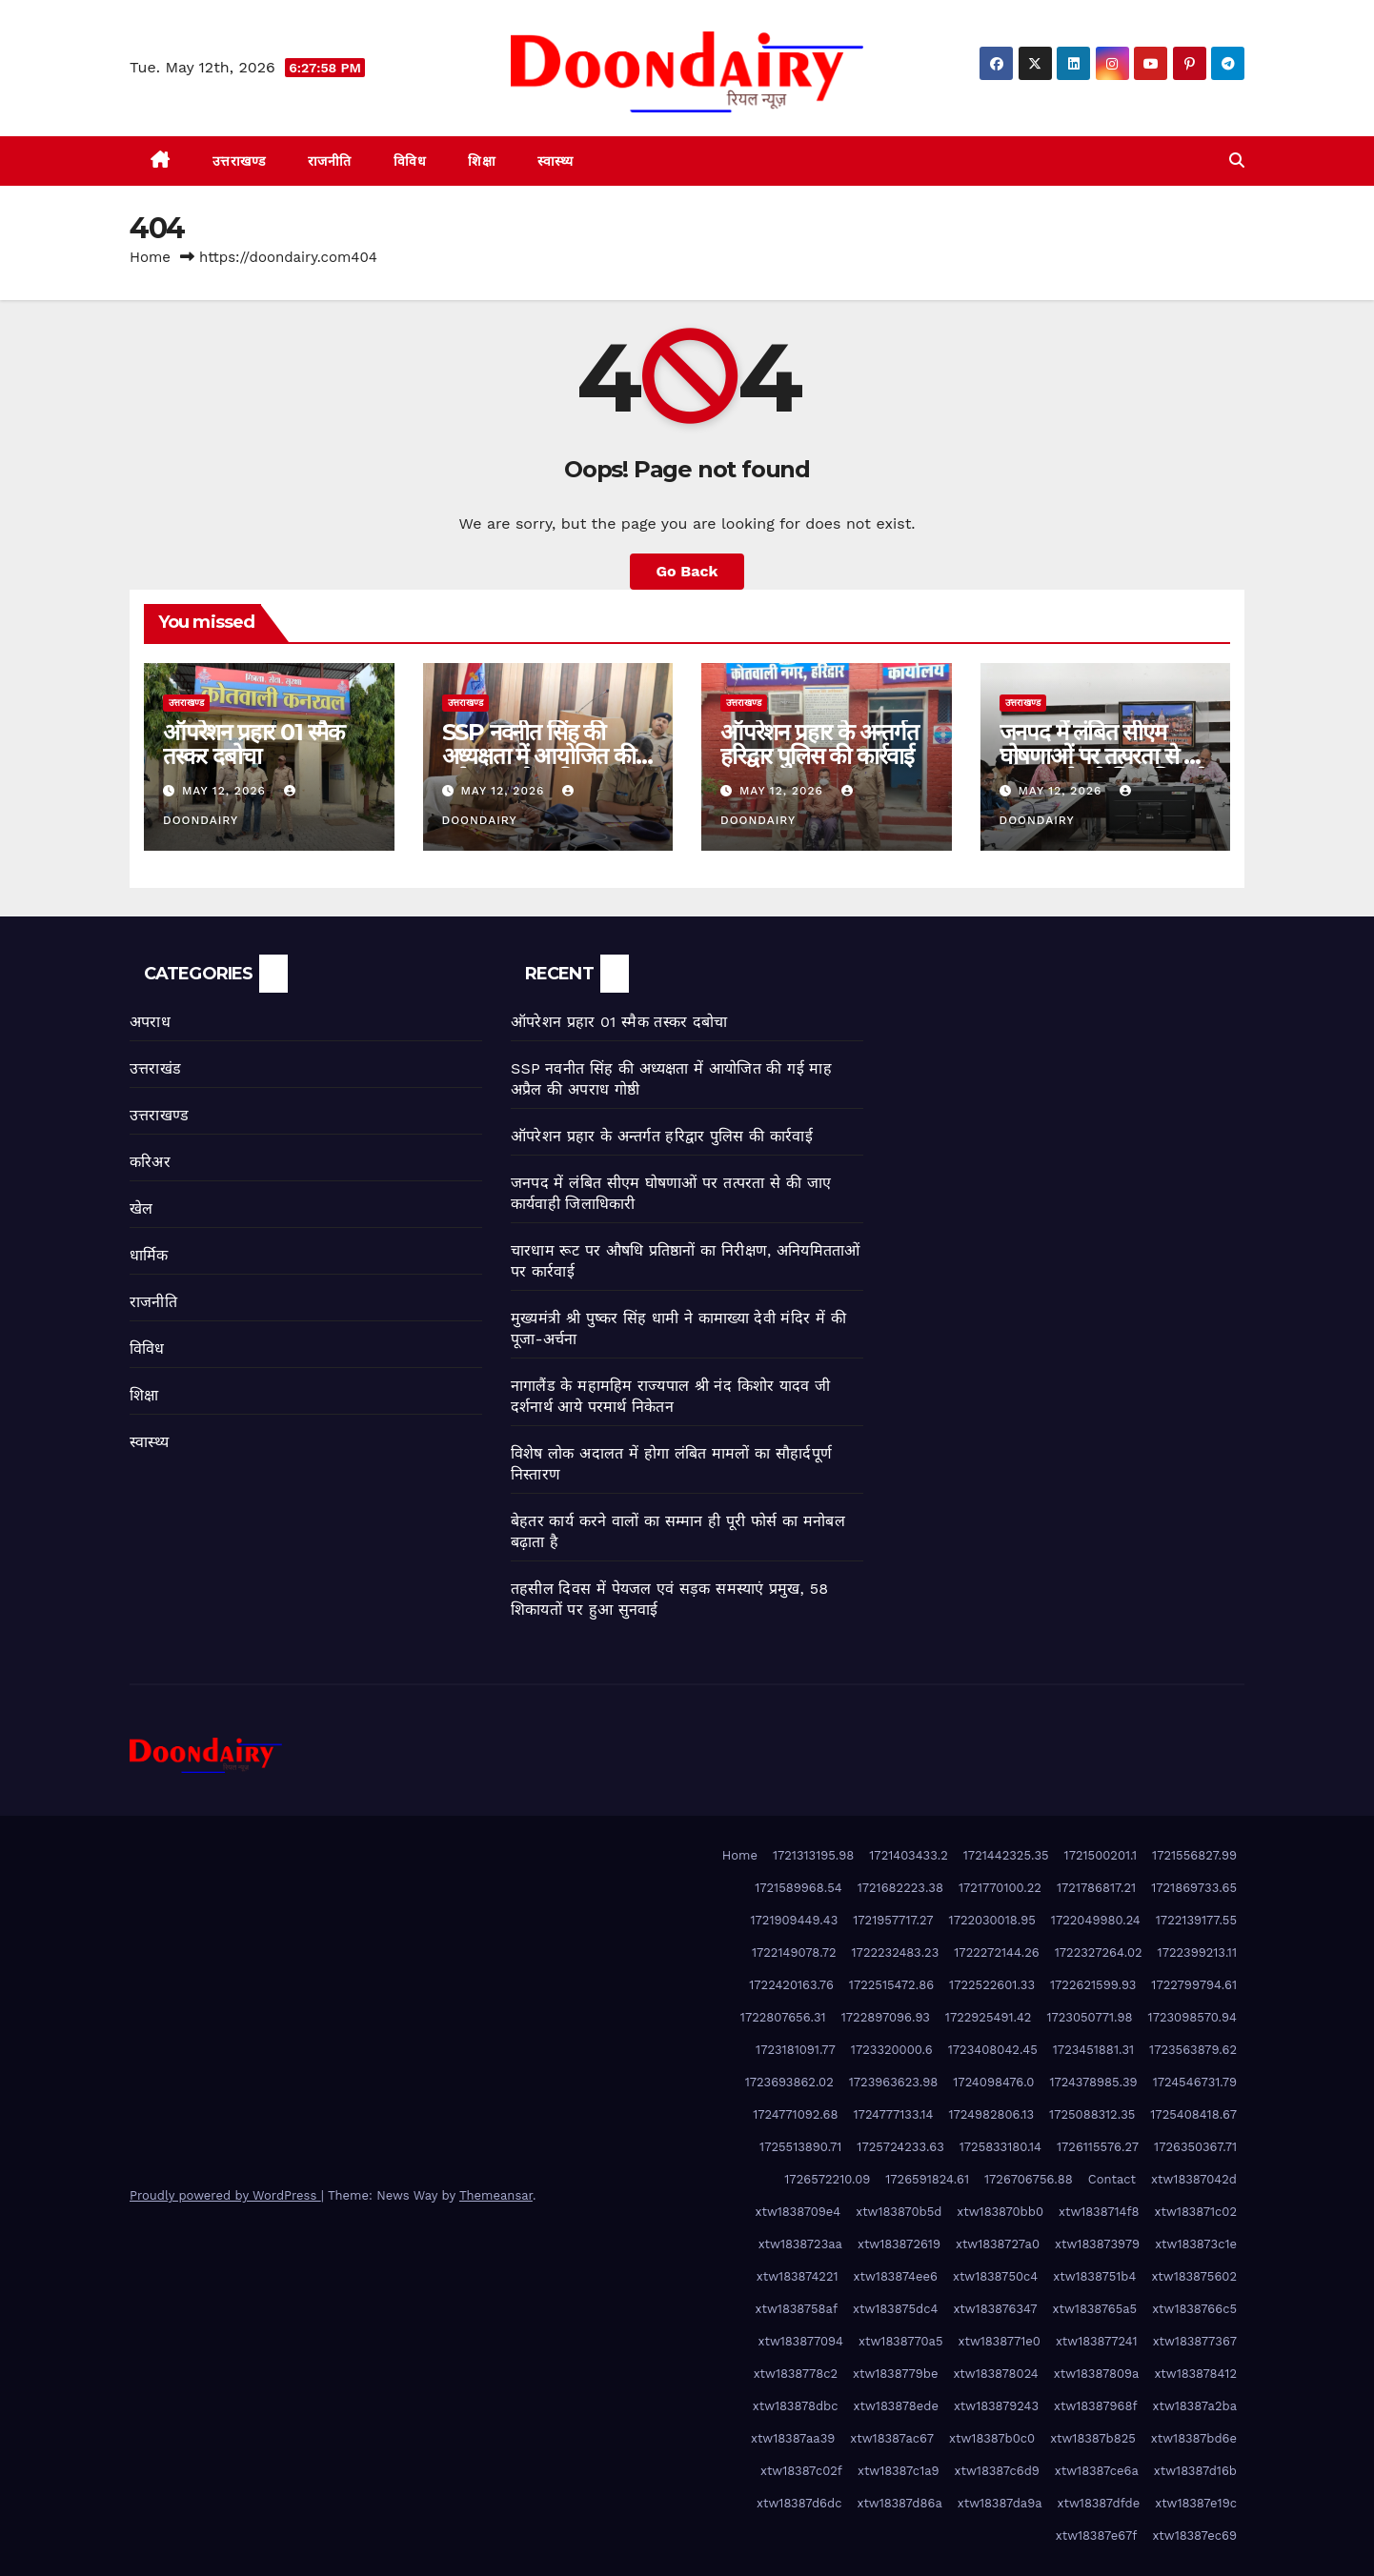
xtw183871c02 (1196, 2211)
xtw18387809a (1097, 2373)
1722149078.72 (794, 1952)
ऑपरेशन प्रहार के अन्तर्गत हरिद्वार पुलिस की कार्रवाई (819, 744)
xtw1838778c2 (796, 2373)
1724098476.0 (993, 2082)
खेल (141, 1208)
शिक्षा (481, 161)
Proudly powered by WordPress (225, 2195)
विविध (410, 161)
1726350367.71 (1195, 2147)
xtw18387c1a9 (899, 2471)
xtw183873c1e (1196, 2244)
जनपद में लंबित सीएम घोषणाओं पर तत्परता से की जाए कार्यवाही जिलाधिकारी (1103, 756)
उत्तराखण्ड (239, 161)
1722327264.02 (1098, 1952)
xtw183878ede (896, 2406)
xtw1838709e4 (798, 2211)
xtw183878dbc (796, 2406)
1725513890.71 (800, 2147)
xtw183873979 (1097, 2244)
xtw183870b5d (898, 2211)
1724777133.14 (894, 2114)
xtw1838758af (797, 2309)
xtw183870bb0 (1000, 2211)
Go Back (687, 571)
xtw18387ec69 (1194, 2535)
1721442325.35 (1006, 1855)
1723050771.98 (1089, 2017)
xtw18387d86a (899, 2503)
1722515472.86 (891, 1985)
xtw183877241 (1097, 2341)
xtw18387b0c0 (992, 2438)
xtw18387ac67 (892, 2438)
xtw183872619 (899, 2244)
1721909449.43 (795, 1920)
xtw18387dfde (1099, 2503)
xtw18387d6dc (799, 2503)
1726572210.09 (827, 2179)
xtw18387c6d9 (997, 2471)
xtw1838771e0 (1000, 2341)
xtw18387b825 (1093, 2438)
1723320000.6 (892, 2050)
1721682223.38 (900, 1888)
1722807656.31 (783, 2017)
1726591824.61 (927, 2179)
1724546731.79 (1195, 2082)
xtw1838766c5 (1194, 2309)
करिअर (150, 1162)
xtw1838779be (895, 2373)
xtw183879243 (996, 2406)
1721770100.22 (1000, 1888)
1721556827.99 (1194, 1855)
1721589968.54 (798, 1888)
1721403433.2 (908, 1855)
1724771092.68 (795, 2114)
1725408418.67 (1193, 2114)
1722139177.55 (1196, 1920)
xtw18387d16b (1195, 2471)
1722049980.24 (1096, 1920)
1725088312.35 (1092, 2114)
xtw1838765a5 (1095, 2309)
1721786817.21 (1096, 1888)
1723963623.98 (894, 2082)
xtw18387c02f (801, 2471)
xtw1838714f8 (1099, 2211)
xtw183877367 (1195, 2341)
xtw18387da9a (1000, 2503)
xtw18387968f (1095, 2406)
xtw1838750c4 (995, 2276)
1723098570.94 (1192, 2017)
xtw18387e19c (1196, 2503)
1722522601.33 (992, 1985)
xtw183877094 (801, 2341)
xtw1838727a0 (998, 2244)
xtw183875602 (1194, 2276)
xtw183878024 (995, 2373)
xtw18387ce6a (1097, 2471)
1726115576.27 (1098, 2147)
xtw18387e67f (1097, 2535)
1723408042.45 (993, 2050)
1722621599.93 (1093, 1985)
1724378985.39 (1093, 2082)
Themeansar (496, 2195)
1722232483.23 (896, 1952)
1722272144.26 (996, 1952)
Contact (1112, 2179)
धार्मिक (149, 1255)
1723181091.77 (796, 2050)
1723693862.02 (789, 2082)
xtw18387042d (1194, 2179)
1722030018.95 (992, 1920)
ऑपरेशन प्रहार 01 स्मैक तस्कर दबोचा (253, 744)
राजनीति (330, 161)
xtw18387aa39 (793, 2438)
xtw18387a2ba (1195, 2406)
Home (150, 257)
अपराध (150, 1022)
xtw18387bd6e (1194, 2438)
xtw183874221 (798, 2276)
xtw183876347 (995, 2309)
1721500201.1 (1100, 1855)
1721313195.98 (813, 1855)
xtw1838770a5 (900, 2341)
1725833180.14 (1000, 2147)
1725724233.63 (900, 2147)
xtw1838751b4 (1094, 2276)
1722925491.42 (988, 2017)
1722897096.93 (885, 2017)
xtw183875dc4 (895, 2309)
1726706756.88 (1028, 2179)
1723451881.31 (1093, 2050)
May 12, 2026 (226, 790)
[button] (1236, 160)
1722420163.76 (791, 1985)
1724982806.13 (991, 2114)
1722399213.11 (1197, 1952)
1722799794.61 (1194, 1985)
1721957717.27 (893, 1920)
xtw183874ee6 (896, 2276)
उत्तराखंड (155, 1068)
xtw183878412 (1195, 2373)
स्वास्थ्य (555, 161)
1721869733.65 (1194, 1888)
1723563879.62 (1193, 2050)
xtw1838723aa (800, 2244)
